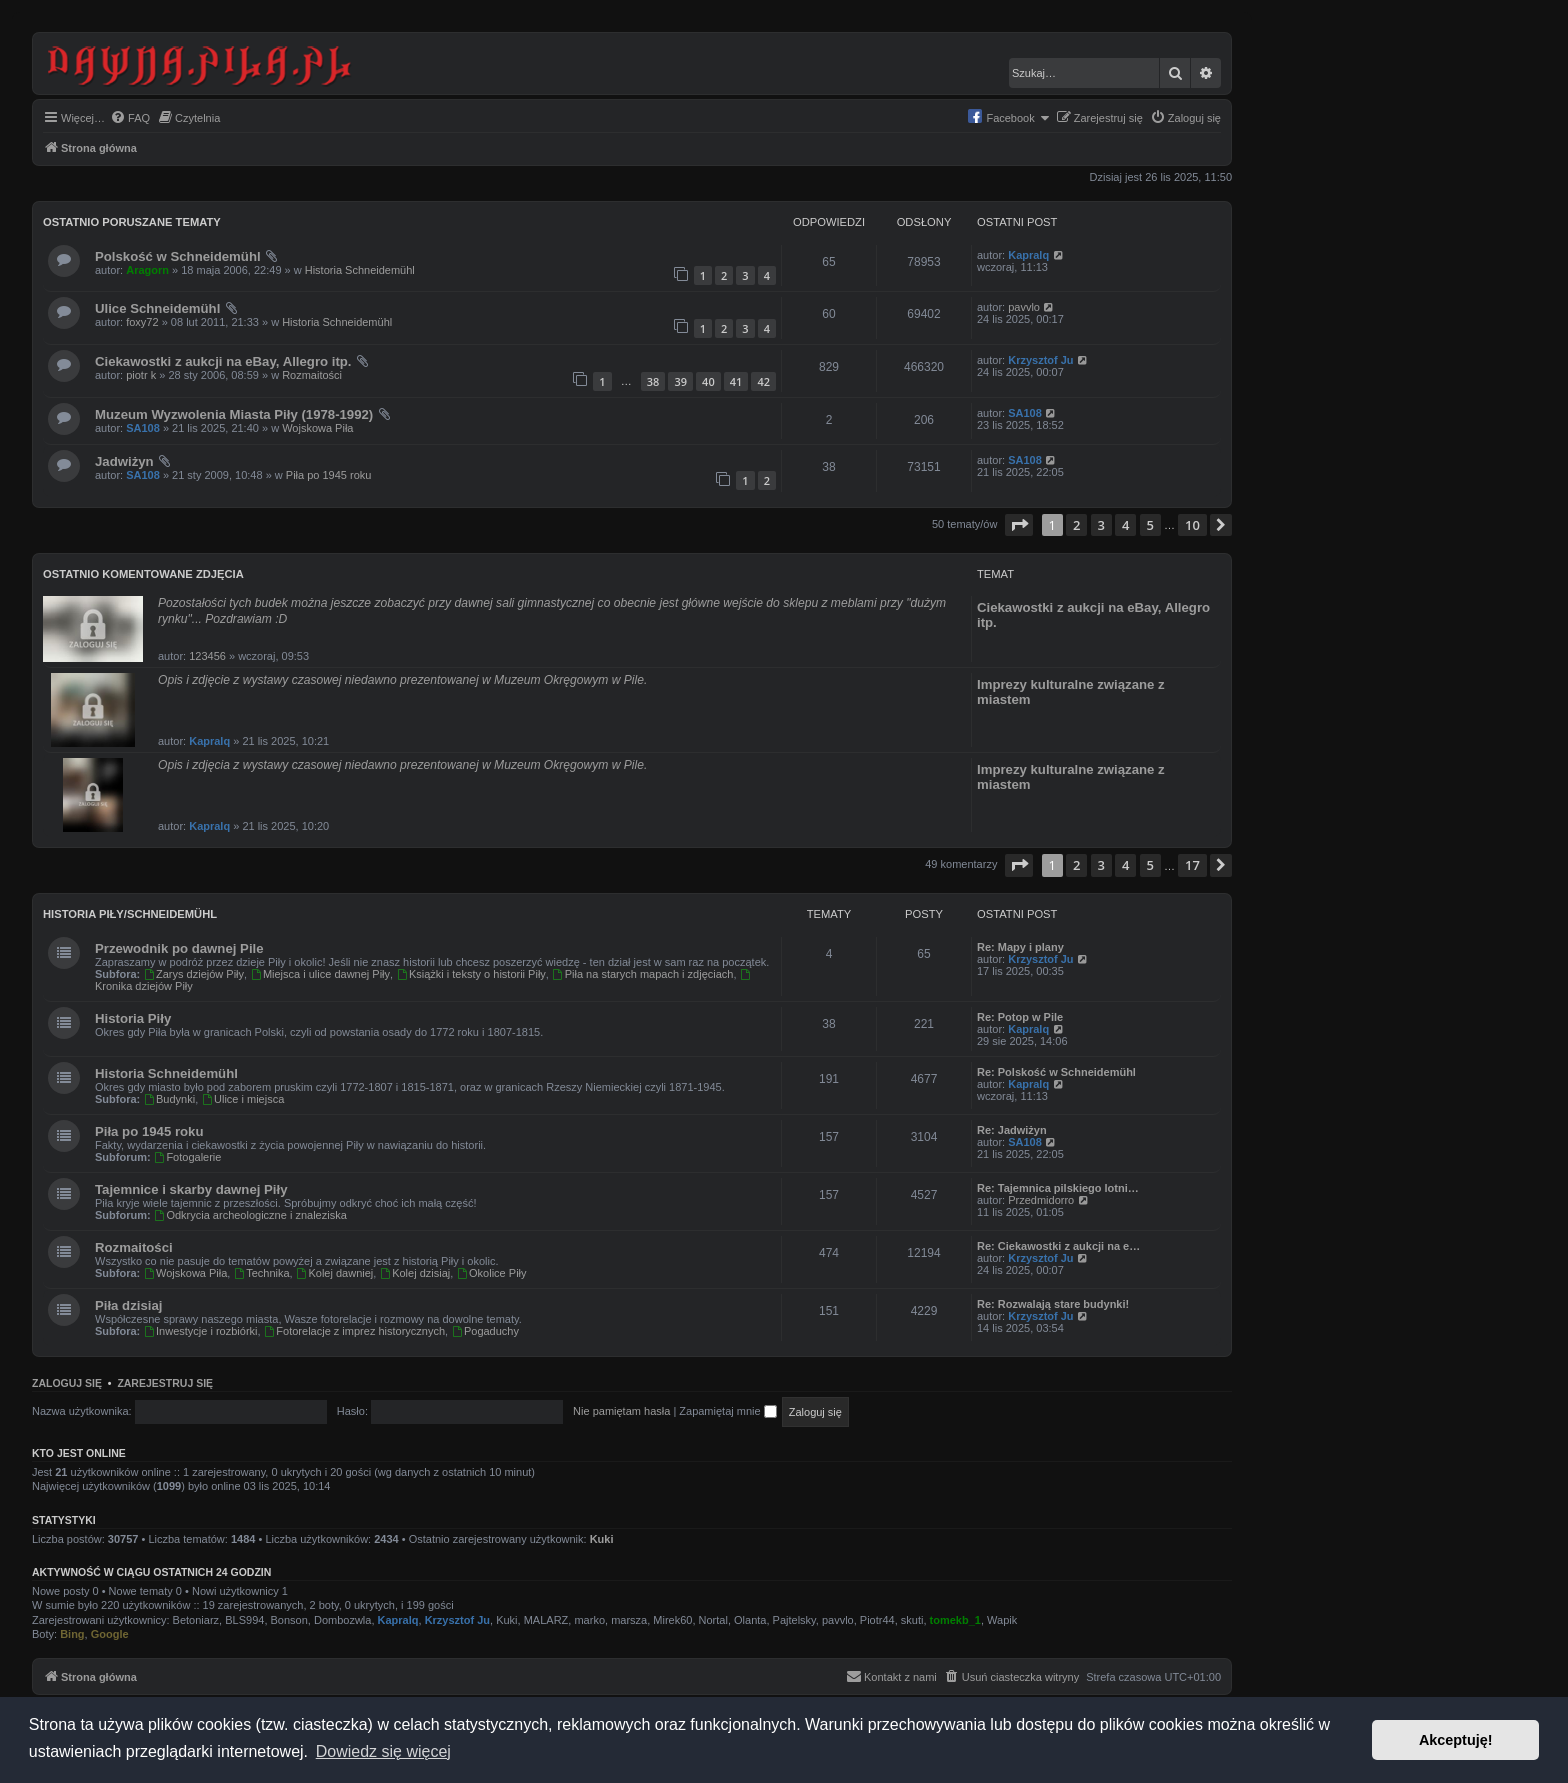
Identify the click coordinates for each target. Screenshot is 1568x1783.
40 (708, 381)
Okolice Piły (491, 1273)
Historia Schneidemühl (360, 270)
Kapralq (1028, 255)
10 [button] (1192, 525)
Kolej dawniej (335, 1273)
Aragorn (147, 270)
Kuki (602, 1539)
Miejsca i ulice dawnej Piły (320, 974)
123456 (207, 656)
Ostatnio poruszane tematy (132, 222)
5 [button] (1150, 525)
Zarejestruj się (165, 1383)
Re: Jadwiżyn (1012, 1130)
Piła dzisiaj (128, 1305)
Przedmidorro (1041, 1200)
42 (763, 381)
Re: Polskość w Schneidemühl (1056, 1072)
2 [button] (1076, 525)
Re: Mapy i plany (1020, 947)
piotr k (141, 375)
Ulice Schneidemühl (157, 308)
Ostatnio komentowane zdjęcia (143, 574)
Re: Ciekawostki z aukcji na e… (1058, 1246)
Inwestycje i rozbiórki (200, 1331)
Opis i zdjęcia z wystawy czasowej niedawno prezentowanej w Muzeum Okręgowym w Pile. (402, 765)
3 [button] (1101, 525)
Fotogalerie (188, 1157)
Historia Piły (133, 1018)
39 (680, 381)
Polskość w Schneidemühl (178, 256)
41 (736, 381)
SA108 (143, 428)
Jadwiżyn (124, 461)
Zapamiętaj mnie (727, 1411)
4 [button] (1125, 525)
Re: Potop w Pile (1020, 1017)
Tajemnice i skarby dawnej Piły (191, 1189)
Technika (261, 1273)
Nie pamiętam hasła (621, 1411)
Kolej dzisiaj (414, 1273)
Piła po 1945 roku (329, 475)
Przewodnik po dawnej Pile (179, 948)
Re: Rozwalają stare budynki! (1053, 1304)
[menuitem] (130, 118)
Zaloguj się (67, 1383)
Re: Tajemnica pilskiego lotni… (1058, 1188)
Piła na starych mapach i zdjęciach (642, 974)
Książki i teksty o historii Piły (471, 974)
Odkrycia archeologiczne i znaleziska (250, 1215)
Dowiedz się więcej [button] (383, 1751)
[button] (1019, 525)
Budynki (169, 1099)
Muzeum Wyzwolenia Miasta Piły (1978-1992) (234, 414)
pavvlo (1024, 307)
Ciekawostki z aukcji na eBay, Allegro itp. (223, 361)
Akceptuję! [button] (1456, 1740)
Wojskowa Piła (317, 428)
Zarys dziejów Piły (193, 974)
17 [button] (1192, 865)
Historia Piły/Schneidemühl (130, 914)
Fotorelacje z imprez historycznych (354, 1331)
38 (653, 381)
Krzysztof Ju (1040, 360)
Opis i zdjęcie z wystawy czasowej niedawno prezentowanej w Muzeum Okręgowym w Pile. (402, 680)
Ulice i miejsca (242, 1099)
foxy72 (142, 322)
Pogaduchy (485, 1331)
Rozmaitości (312, 375)
